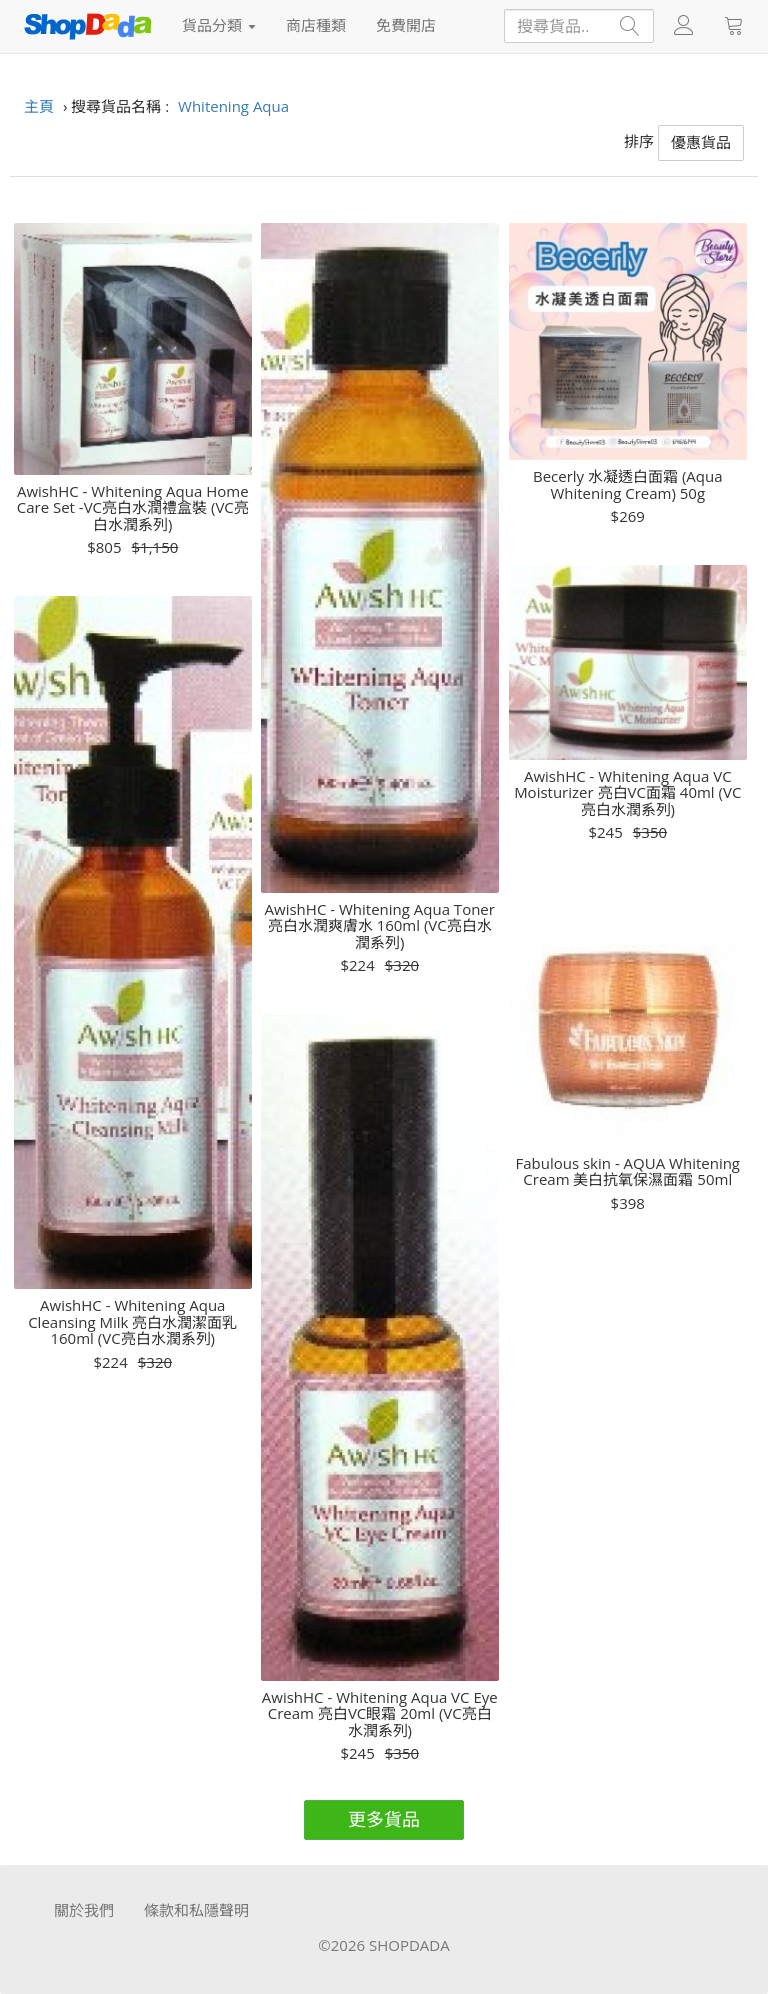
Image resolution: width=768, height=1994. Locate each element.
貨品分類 (219, 25)
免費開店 (406, 25)
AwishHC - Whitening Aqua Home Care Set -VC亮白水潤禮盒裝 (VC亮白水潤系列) (133, 508)
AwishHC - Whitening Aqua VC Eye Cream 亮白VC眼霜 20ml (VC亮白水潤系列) (380, 1714)
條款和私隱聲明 (196, 1910)
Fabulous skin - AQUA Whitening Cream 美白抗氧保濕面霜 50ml (627, 1171)
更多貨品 (384, 1819)
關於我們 (84, 1910)
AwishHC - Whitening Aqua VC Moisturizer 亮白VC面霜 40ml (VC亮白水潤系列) (627, 793)
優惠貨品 (701, 142)
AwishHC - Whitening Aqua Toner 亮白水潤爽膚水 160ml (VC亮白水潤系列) (380, 926)
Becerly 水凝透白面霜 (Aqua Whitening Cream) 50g (628, 484)
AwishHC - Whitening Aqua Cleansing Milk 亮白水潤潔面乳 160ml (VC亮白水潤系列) (132, 1322)
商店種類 (316, 25)
